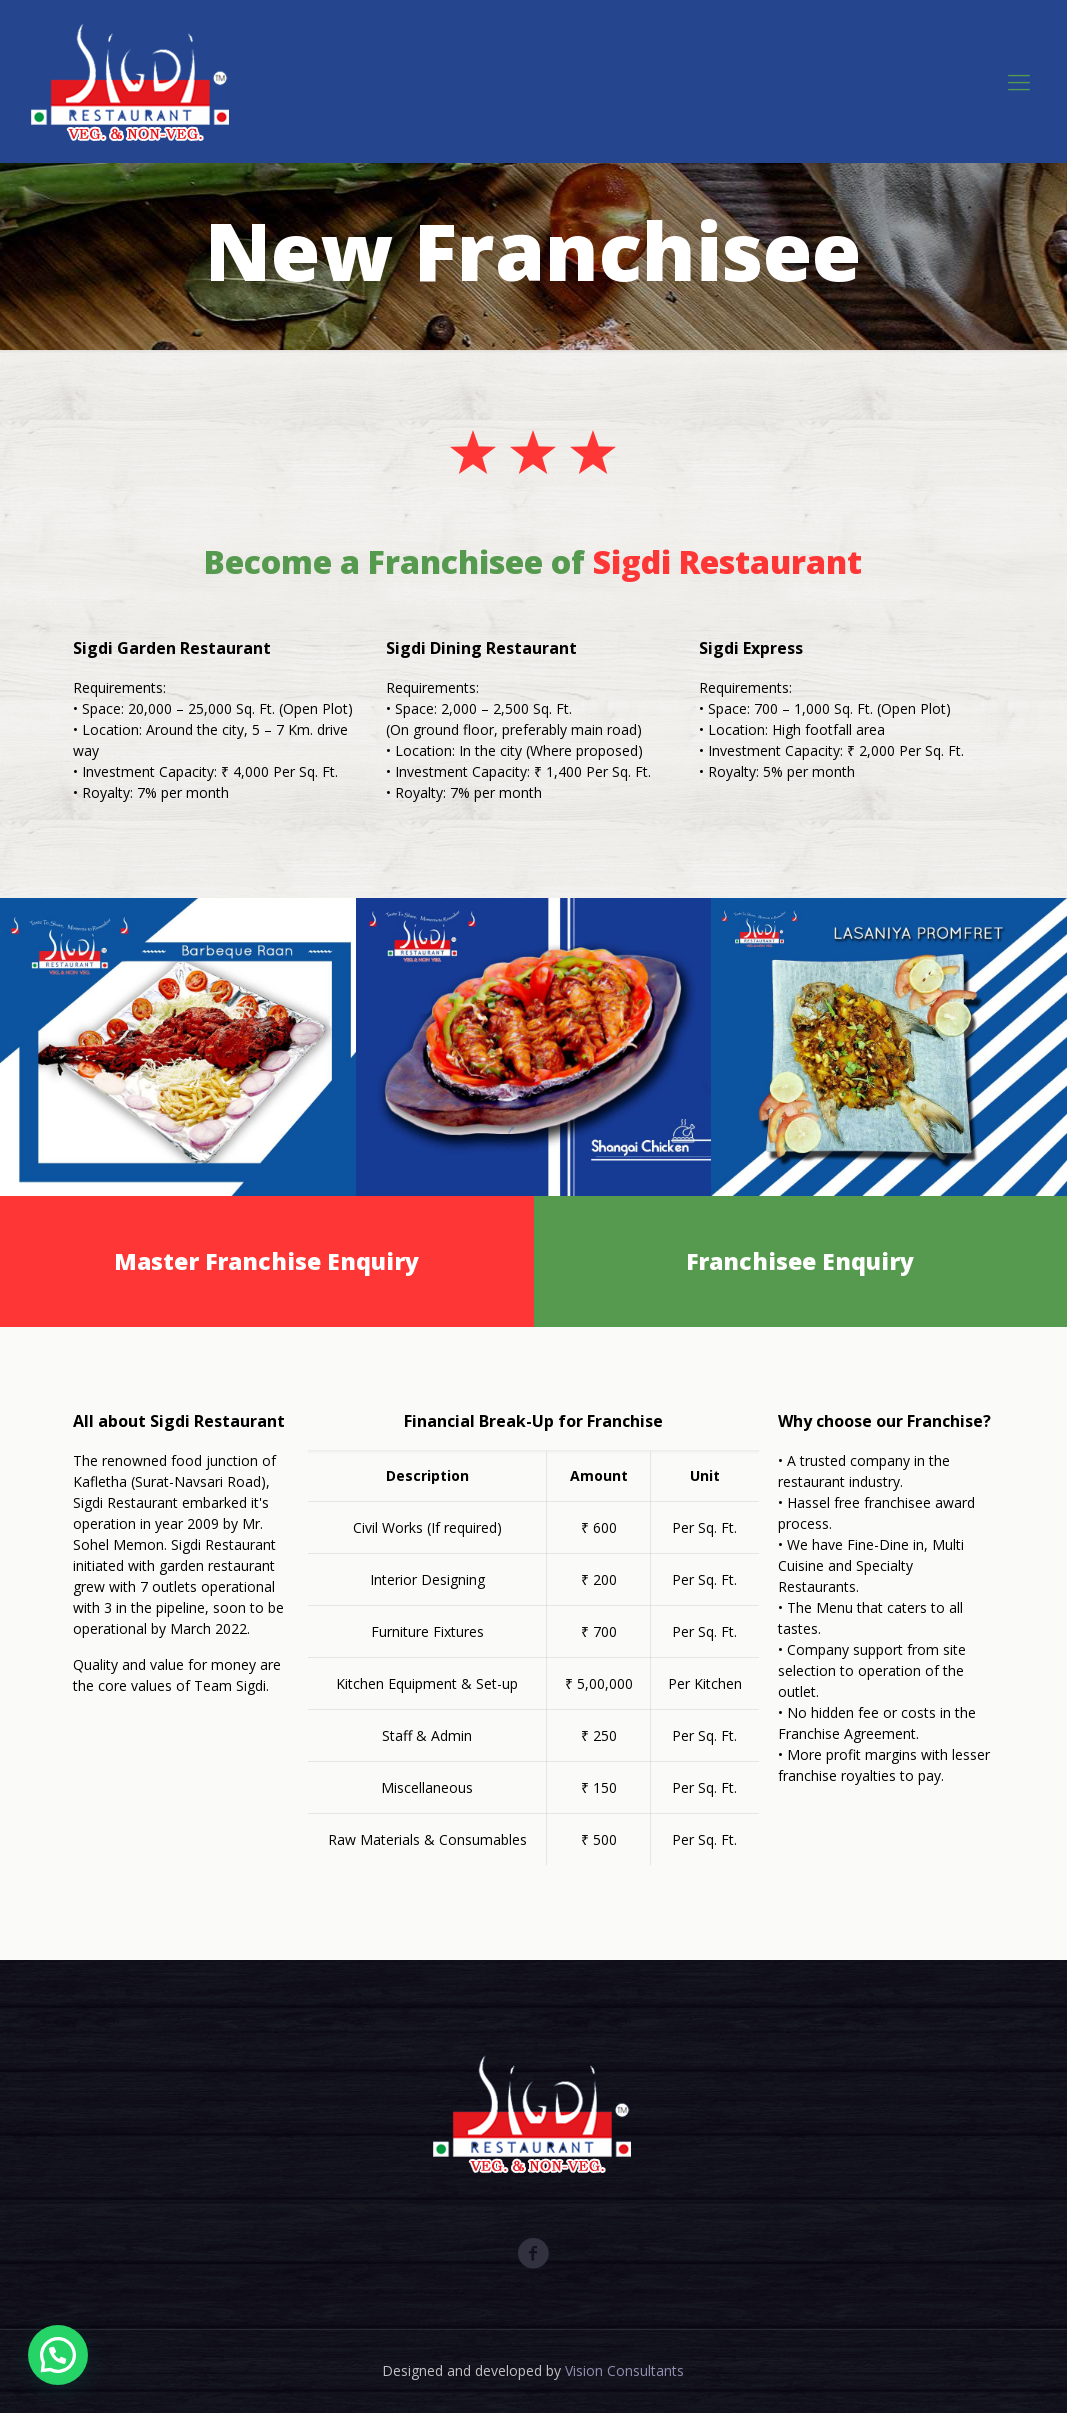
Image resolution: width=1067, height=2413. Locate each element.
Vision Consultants (624, 2370)
